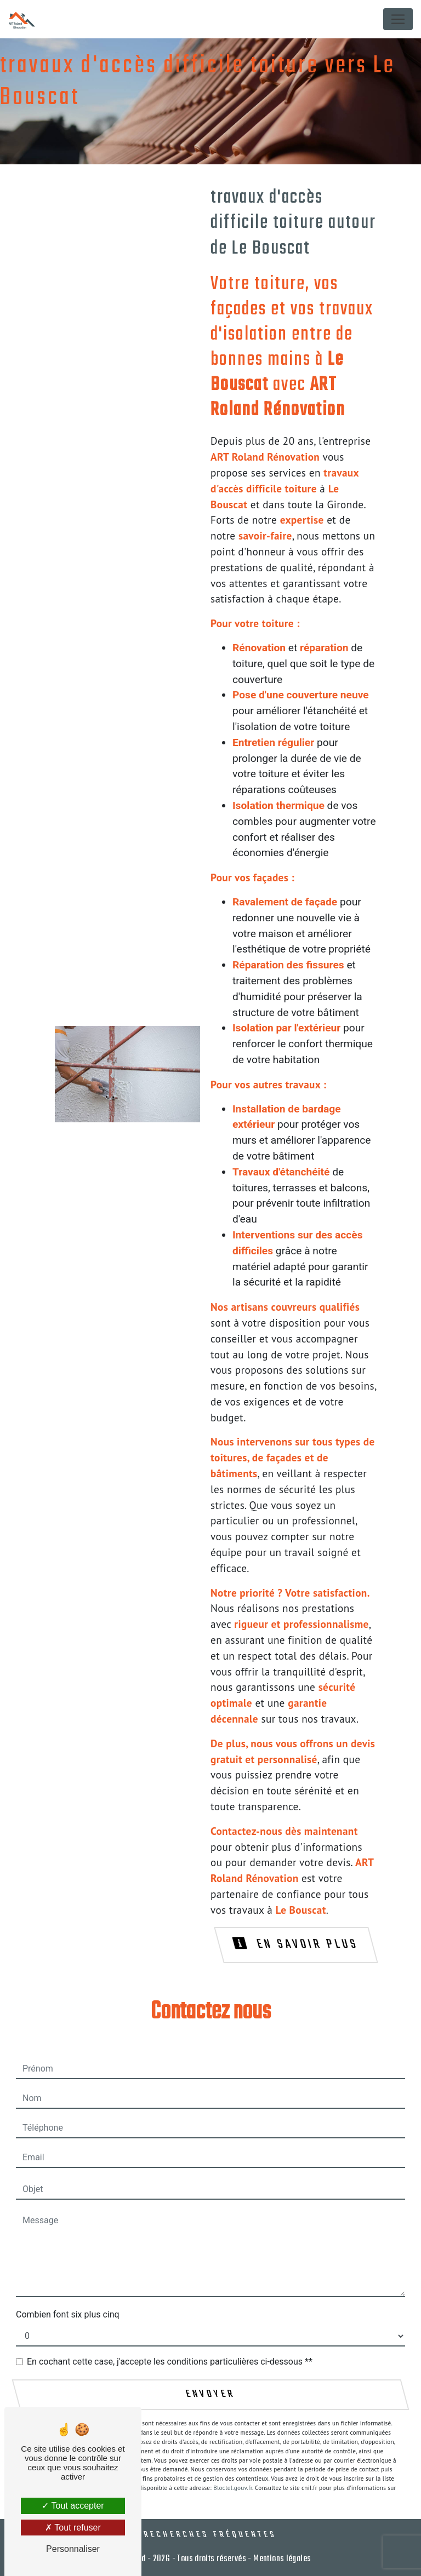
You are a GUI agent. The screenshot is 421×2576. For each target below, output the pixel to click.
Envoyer (210, 2394)
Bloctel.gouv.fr (232, 2488)
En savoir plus (296, 1944)
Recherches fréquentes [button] (210, 2534)
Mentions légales (281, 2558)
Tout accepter (73, 2505)
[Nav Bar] (398, 19)
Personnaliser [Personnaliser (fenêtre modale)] (73, 2549)
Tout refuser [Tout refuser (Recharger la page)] (73, 2527)
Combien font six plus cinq (68, 2314)
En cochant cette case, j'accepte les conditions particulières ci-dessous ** (169, 2361)
